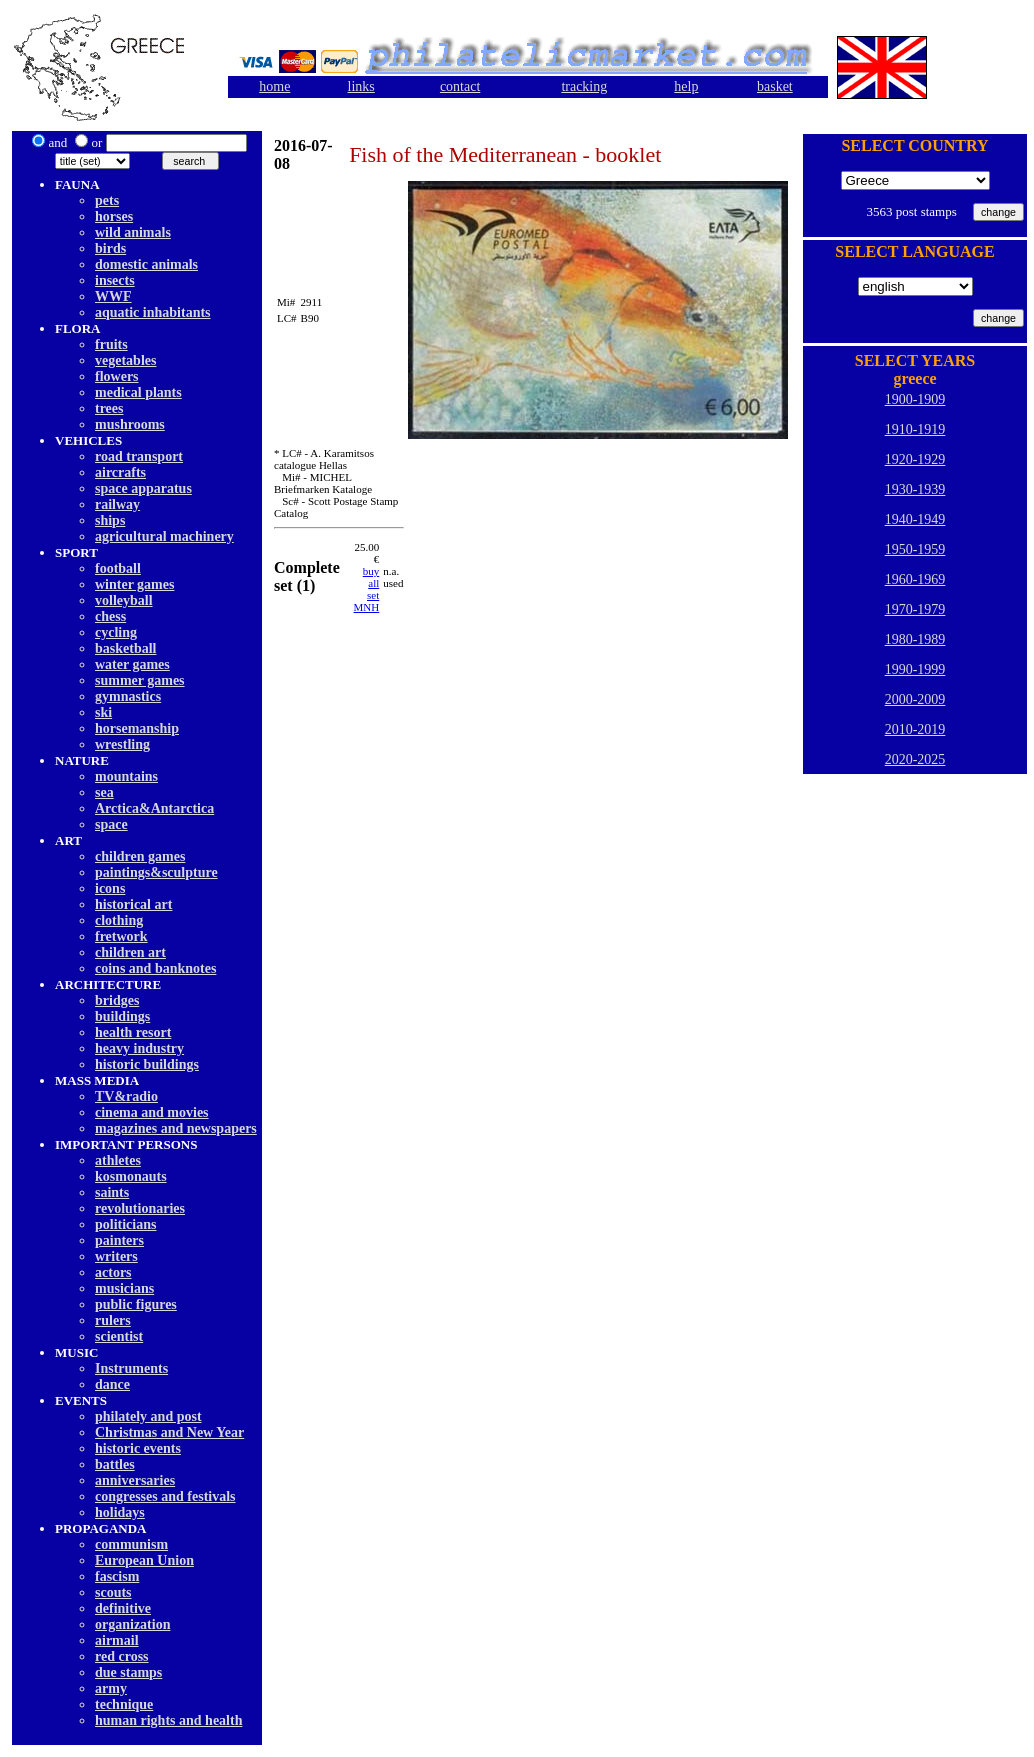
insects (115, 280)
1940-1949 (915, 519)
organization (132, 1624)
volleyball (124, 600)
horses (114, 216)
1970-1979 (915, 609)
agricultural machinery (164, 536)
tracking (584, 86)
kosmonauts (131, 1176)
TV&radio (126, 1096)
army (111, 1688)
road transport (139, 456)
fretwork (121, 936)
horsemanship (137, 728)
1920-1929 (915, 459)
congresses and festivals (165, 1496)
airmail (117, 1640)
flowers (117, 376)
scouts (113, 1592)
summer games (140, 680)
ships (110, 520)
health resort (133, 1032)
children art (130, 952)
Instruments (131, 1368)
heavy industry (139, 1048)
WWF (113, 296)
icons (110, 888)
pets (107, 200)
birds (110, 248)
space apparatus (143, 488)
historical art (133, 904)
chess (110, 616)
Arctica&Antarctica (154, 808)
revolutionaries (140, 1208)
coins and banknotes (155, 968)
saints (112, 1192)
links (361, 86)
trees (109, 408)
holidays (120, 1512)
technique (124, 1704)
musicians (124, 1288)
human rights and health (168, 1720)
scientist (119, 1336)
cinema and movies (152, 1112)
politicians (125, 1224)
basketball (125, 648)
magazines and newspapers (176, 1128)
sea (104, 792)
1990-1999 (915, 669)
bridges (117, 1000)
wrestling (122, 744)
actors (113, 1272)
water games (132, 664)
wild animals (133, 232)
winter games (134, 584)
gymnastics (128, 696)
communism (131, 1544)
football (118, 568)
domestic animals (146, 264)
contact (460, 86)
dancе (112, 1384)
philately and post (148, 1416)
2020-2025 (915, 759)
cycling (116, 632)
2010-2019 (915, 729)
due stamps (128, 1672)
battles (115, 1464)
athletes (118, 1160)
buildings (122, 1016)
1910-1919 (915, 429)
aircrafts (120, 472)
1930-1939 (915, 489)
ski (103, 712)
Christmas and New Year (169, 1432)
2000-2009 (915, 699)
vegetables (125, 360)
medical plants (138, 392)
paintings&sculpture (156, 872)
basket (775, 86)
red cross (122, 1656)
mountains (126, 776)
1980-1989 (915, 639)
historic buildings (147, 1064)
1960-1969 (915, 579)
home (274, 86)
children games (140, 856)
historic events (138, 1448)
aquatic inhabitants (153, 312)
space (111, 824)
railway (117, 504)
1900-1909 (915, 399)
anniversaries (135, 1480)
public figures (136, 1304)
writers (116, 1256)
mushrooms (130, 424)
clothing (119, 920)
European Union (144, 1560)
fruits (111, 344)
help (686, 86)
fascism (117, 1576)
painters (119, 1240)
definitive (123, 1608)
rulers (113, 1320)
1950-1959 (915, 549)
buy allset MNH (367, 589)
